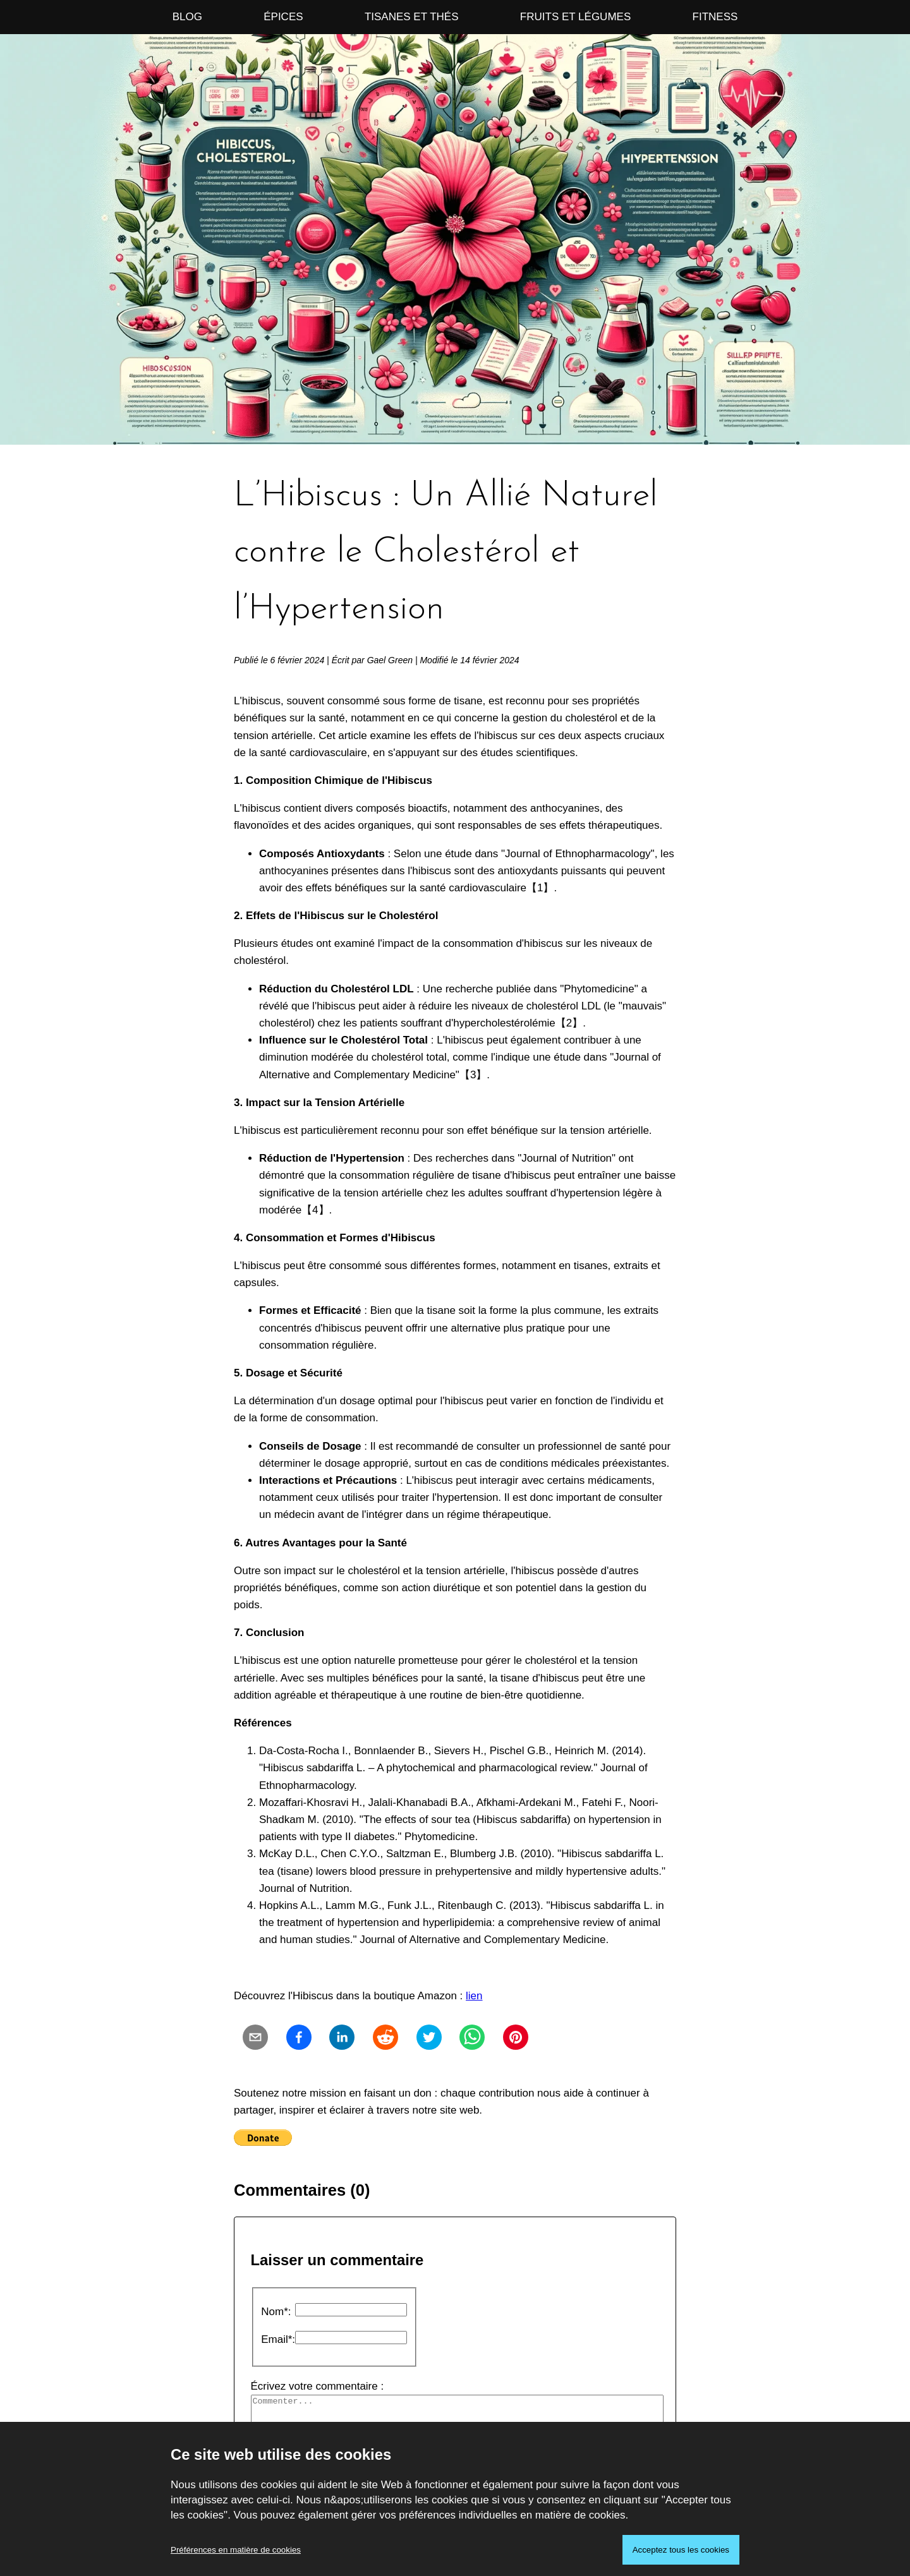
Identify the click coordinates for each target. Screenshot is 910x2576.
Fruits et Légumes (575, 17)
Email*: (278, 2339)
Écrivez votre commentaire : (455, 2412)
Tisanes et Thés (412, 17)
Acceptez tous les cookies (681, 2550)
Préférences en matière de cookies (236, 2550)
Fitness (715, 17)
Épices (283, 17)
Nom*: (276, 2312)
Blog (187, 17)
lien (474, 1996)
